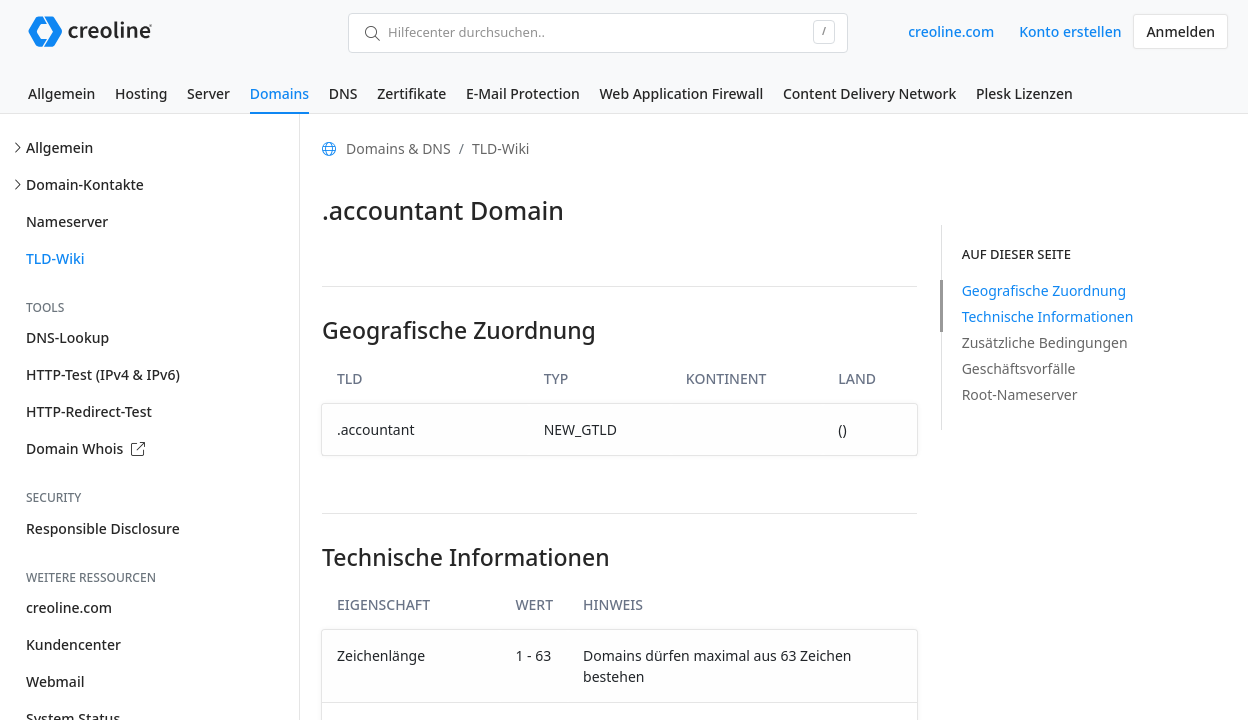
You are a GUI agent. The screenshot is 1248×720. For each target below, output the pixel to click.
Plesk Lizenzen (1024, 93)
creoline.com (951, 31)
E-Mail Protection (523, 93)
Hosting (141, 93)
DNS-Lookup (67, 337)
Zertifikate (411, 93)
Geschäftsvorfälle (1019, 368)
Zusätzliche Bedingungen (1045, 342)
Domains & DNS (398, 148)
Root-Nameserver (1020, 394)
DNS (343, 93)
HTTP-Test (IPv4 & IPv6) (103, 374)
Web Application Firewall (681, 93)
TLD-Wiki (55, 258)
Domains (279, 93)
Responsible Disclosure (103, 528)
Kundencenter (73, 644)
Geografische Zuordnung (1044, 290)
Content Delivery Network (869, 93)
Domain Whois (85, 448)
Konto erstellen (1070, 31)
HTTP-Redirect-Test (89, 411)
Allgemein (61, 93)
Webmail (55, 681)
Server (208, 93)
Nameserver (67, 221)
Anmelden (1180, 31)
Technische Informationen (1048, 316)
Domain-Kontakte (85, 184)
